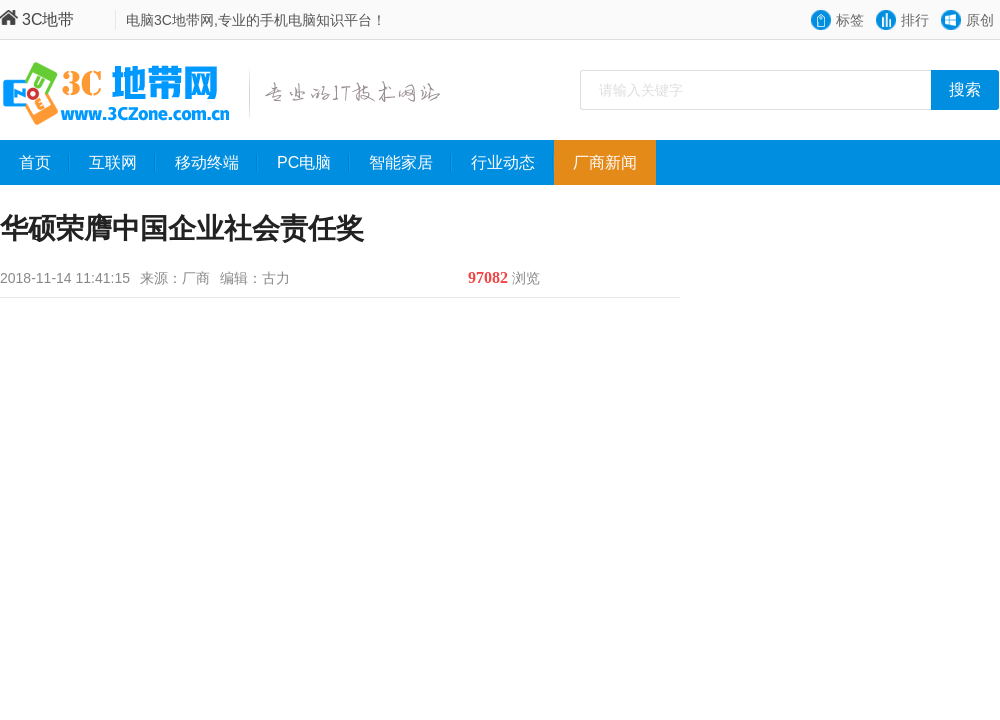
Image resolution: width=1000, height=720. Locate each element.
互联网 (122, 163)
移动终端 (216, 163)
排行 (915, 20)
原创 (980, 20)
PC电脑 (313, 163)
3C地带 (37, 19)
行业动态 (512, 163)
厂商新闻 (614, 163)
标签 (850, 20)
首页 (44, 163)
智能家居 (410, 163)
